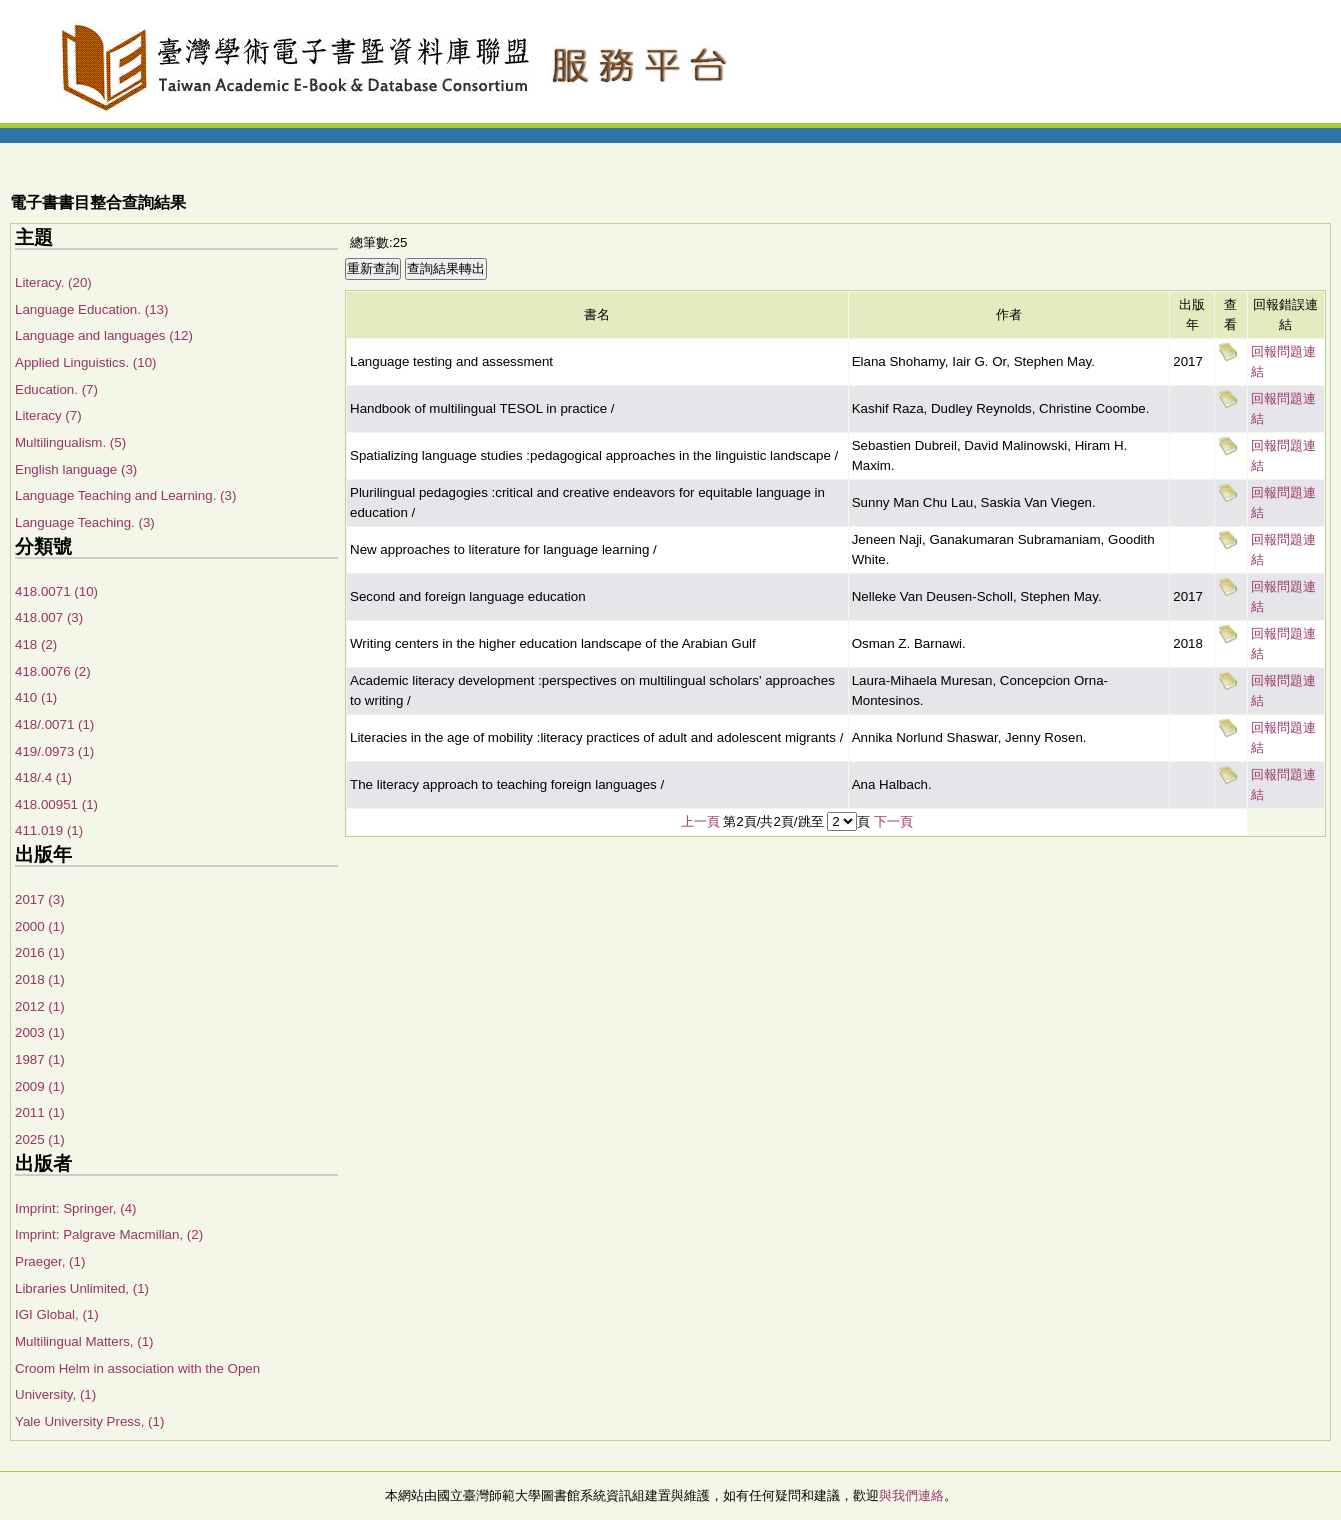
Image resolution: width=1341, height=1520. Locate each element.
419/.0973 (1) (54, 751)
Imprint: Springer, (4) (75, 1208)
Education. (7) (56, 389)
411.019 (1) (49, 830)
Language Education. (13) (91, 309)
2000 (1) (40, 926)
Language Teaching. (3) (85, 522)
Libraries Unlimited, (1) (82, 1288)
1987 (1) (40, 1059)
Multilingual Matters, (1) (84, 1341)
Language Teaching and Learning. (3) (125, 495)
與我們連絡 (911, 1495)
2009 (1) (40, 1086)
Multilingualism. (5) (70, 442)
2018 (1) (40, 979)
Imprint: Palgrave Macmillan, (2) (109, 1234)
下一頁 (893, 821)
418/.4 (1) (43, 777)
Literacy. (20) (53, 282)
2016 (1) (40, 952)
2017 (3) (40, 899)
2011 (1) (40, 1112)
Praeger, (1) (50, 1261)
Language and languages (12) (104, 335)
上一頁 (700, 821)
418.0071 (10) (56, 591)
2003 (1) (40, 1032)
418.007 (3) (49, 617)
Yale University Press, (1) (89, 1421)
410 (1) (36, 697)
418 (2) (36, 644)
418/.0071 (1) (54, 724)
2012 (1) (40, 1006)
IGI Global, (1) (57, 1314)
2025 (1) (40, 1139)
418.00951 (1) (56, 804)
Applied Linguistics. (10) (86, 362)
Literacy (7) (48, 415)
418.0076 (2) (53, 671)
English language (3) (76, 469)
